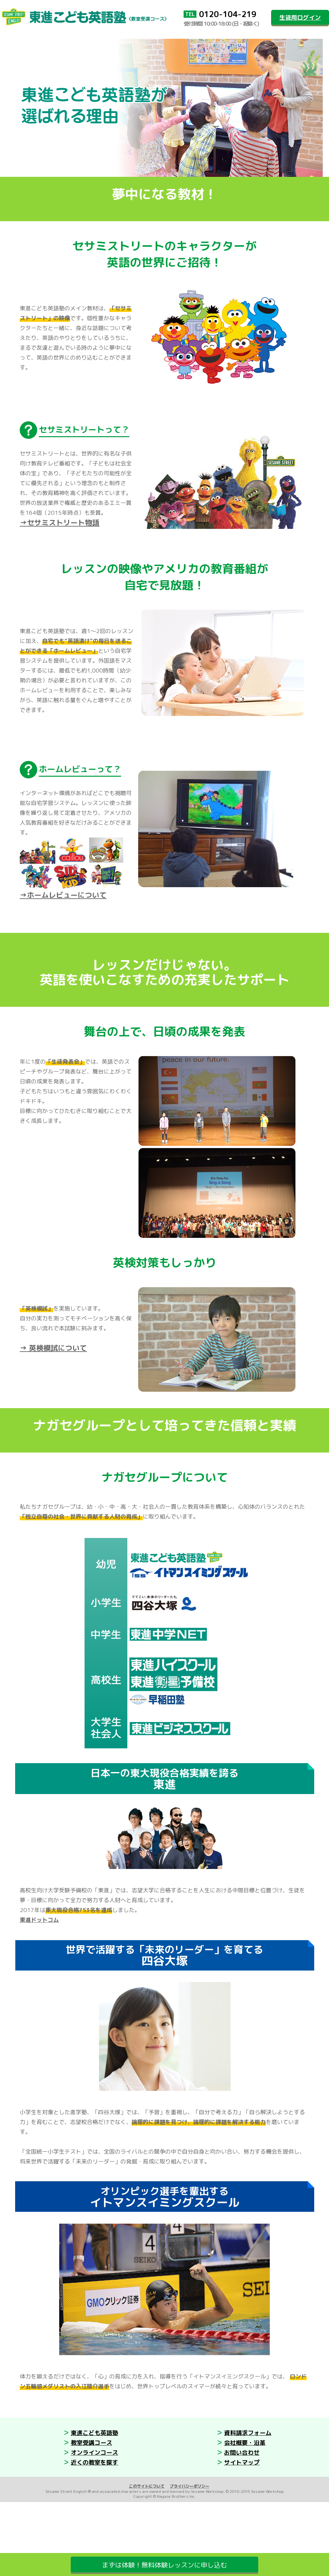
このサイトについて (146, 2486)
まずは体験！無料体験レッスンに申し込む (164, 2564)
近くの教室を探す (94, 2462)
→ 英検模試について (53, 1348)
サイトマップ (242, 2462)
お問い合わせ (242, 2452)
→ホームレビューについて (63, 895)
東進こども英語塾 (94, 2433)
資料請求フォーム (247, 2433)
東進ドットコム (39, 1920)
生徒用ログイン (300, 17)
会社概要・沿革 (245, 2443)
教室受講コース (91, 2443)
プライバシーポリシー (189, 2486)
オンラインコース (94, 2452)
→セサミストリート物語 (59, 522)
